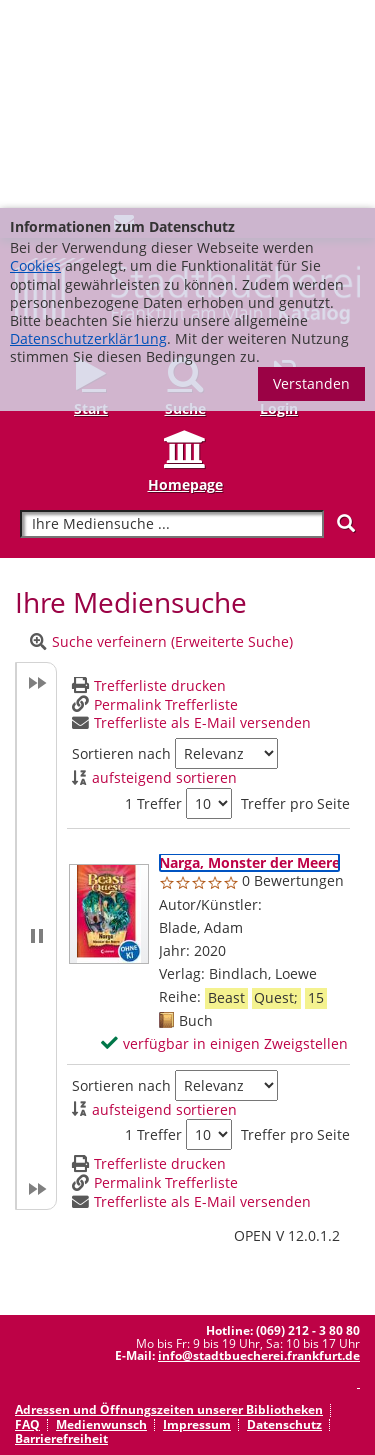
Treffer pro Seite (295, 596)
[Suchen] (346, 315)
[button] (36, 728)
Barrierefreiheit (61, 1230)
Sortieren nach (121, 546)
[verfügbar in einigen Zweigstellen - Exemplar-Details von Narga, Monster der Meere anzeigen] (224, 836)
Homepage (185, 276)
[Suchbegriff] (172, 316)
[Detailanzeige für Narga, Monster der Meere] (249, 654)
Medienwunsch (101, 1216)
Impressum (197, 1216)
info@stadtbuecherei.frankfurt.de (259, 1147)
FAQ (27, 1216)
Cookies (35, 57)
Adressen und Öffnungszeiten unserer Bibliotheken (169, 1201)
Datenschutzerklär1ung (88, 130)
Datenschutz (284, 1216)
